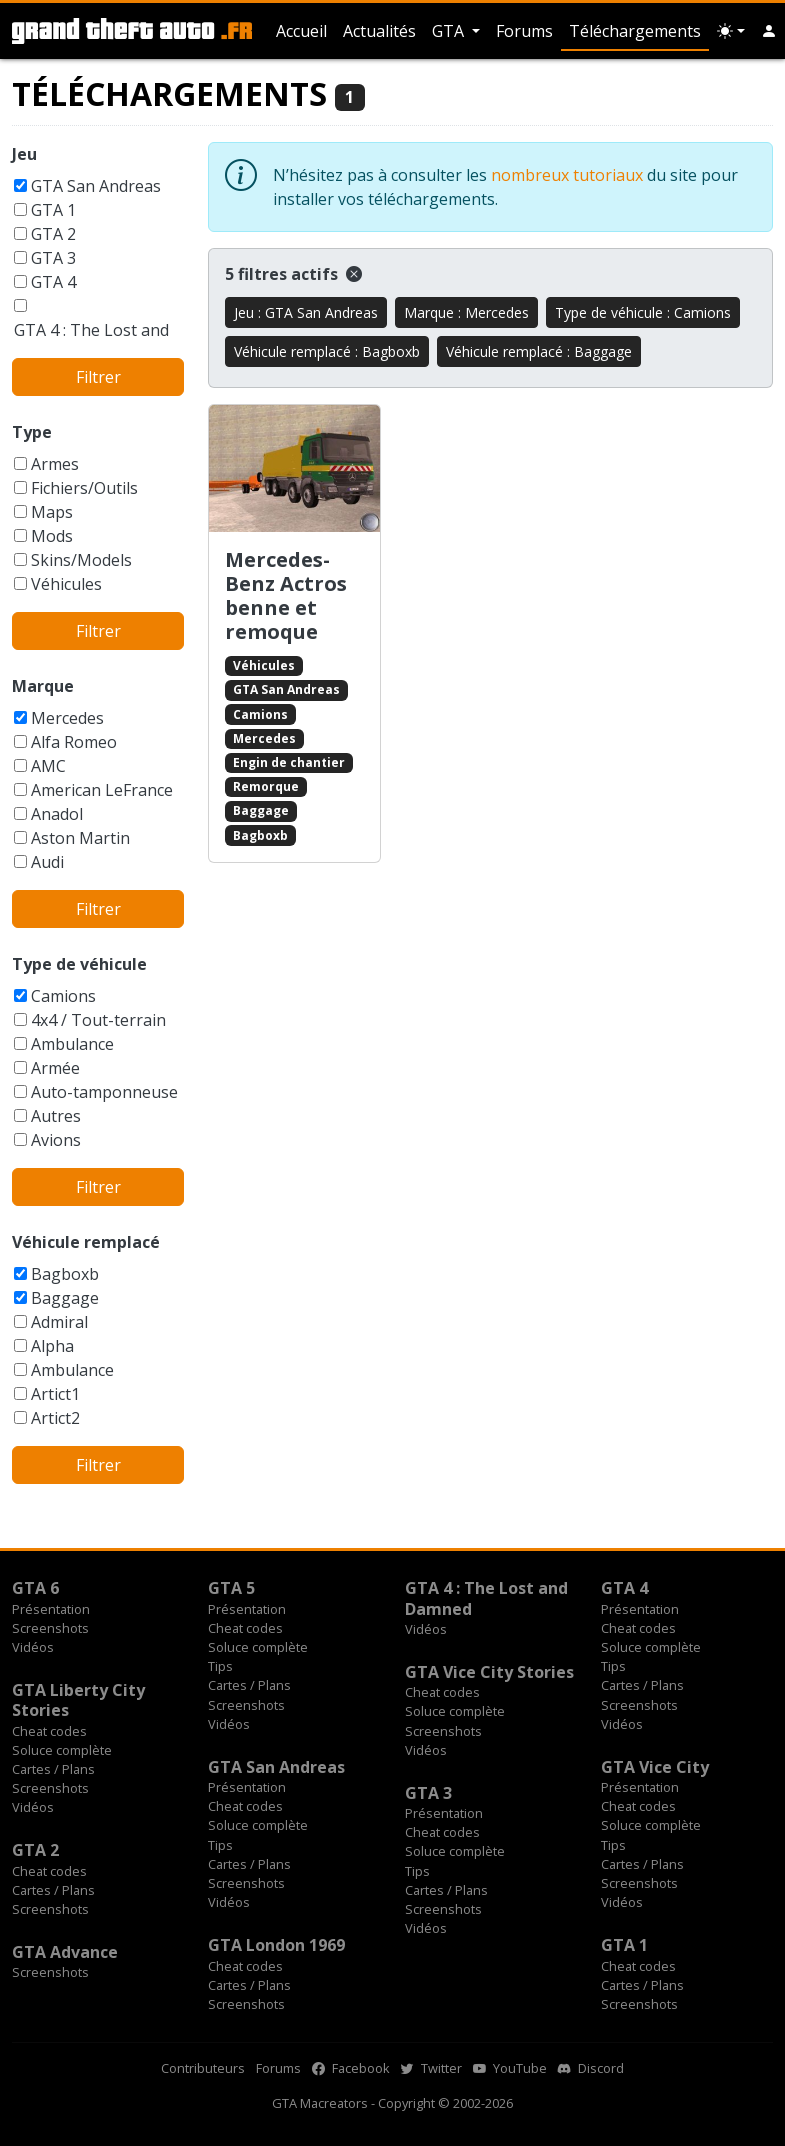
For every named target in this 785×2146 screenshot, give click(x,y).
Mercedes (67, 718)
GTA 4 (53, 282)
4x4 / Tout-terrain (98, 1020)
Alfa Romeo (74, 742)
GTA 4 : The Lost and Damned (486, 1598)
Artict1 (55, 1394)
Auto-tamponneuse (104, 1092)
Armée (55, 1068)
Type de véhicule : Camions (643, 312)
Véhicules (66, 584)
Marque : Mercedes (466, 312)
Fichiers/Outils (84, 488)
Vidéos (33, 1647)
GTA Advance (65, 1952)
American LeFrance (102, 790)
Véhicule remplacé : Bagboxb (327, 351)
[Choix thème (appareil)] (731, 31)
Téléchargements (635, 31)
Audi (47, 862)
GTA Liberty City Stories (78, 1700)
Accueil (301, 31)
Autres (56, 1116)
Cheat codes (245, 1628)
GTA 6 (35, 1588)
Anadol (57, 814)
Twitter (431, 2068)
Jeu (24, 154)
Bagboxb (65, 1274)
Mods (52, 536)
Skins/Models (81, 560)
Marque (43, 686)
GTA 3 (53, 258)
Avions (56, 1140)
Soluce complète (258, 1647)
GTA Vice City (655, 1767)
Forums (524, 31)
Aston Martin (80, 838)
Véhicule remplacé (86, 1242)
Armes (55, 464)
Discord (591, 2068)
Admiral (59, 1322)
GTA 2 (53, 234)
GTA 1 (53, 210)
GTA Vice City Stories (489, 1672)
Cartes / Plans (249, 1685)
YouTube (510, 2068)
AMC (48, 766)
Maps (52, 512)
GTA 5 (231, 1588)
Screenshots (50, 1628)
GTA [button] (450, 31)
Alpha (52, 1346)
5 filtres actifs (293, 274)
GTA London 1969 (276, 1945)
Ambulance (72, 1044)
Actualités (379, 31)
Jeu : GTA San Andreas (306, 312)
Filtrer (98, 377)
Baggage (65, 1298)
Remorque (266, 786)
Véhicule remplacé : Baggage (539, 351)
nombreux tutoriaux (567, 175)
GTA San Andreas (96, 186)
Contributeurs (203, 2068)
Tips (220, 1666)
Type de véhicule (79, 964)
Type (32, 432)
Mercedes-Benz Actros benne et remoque (286, 595)
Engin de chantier (289, 762)
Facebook (351, 2068)
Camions (63, 996)
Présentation (51, 1609)
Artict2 (55, 1418)
